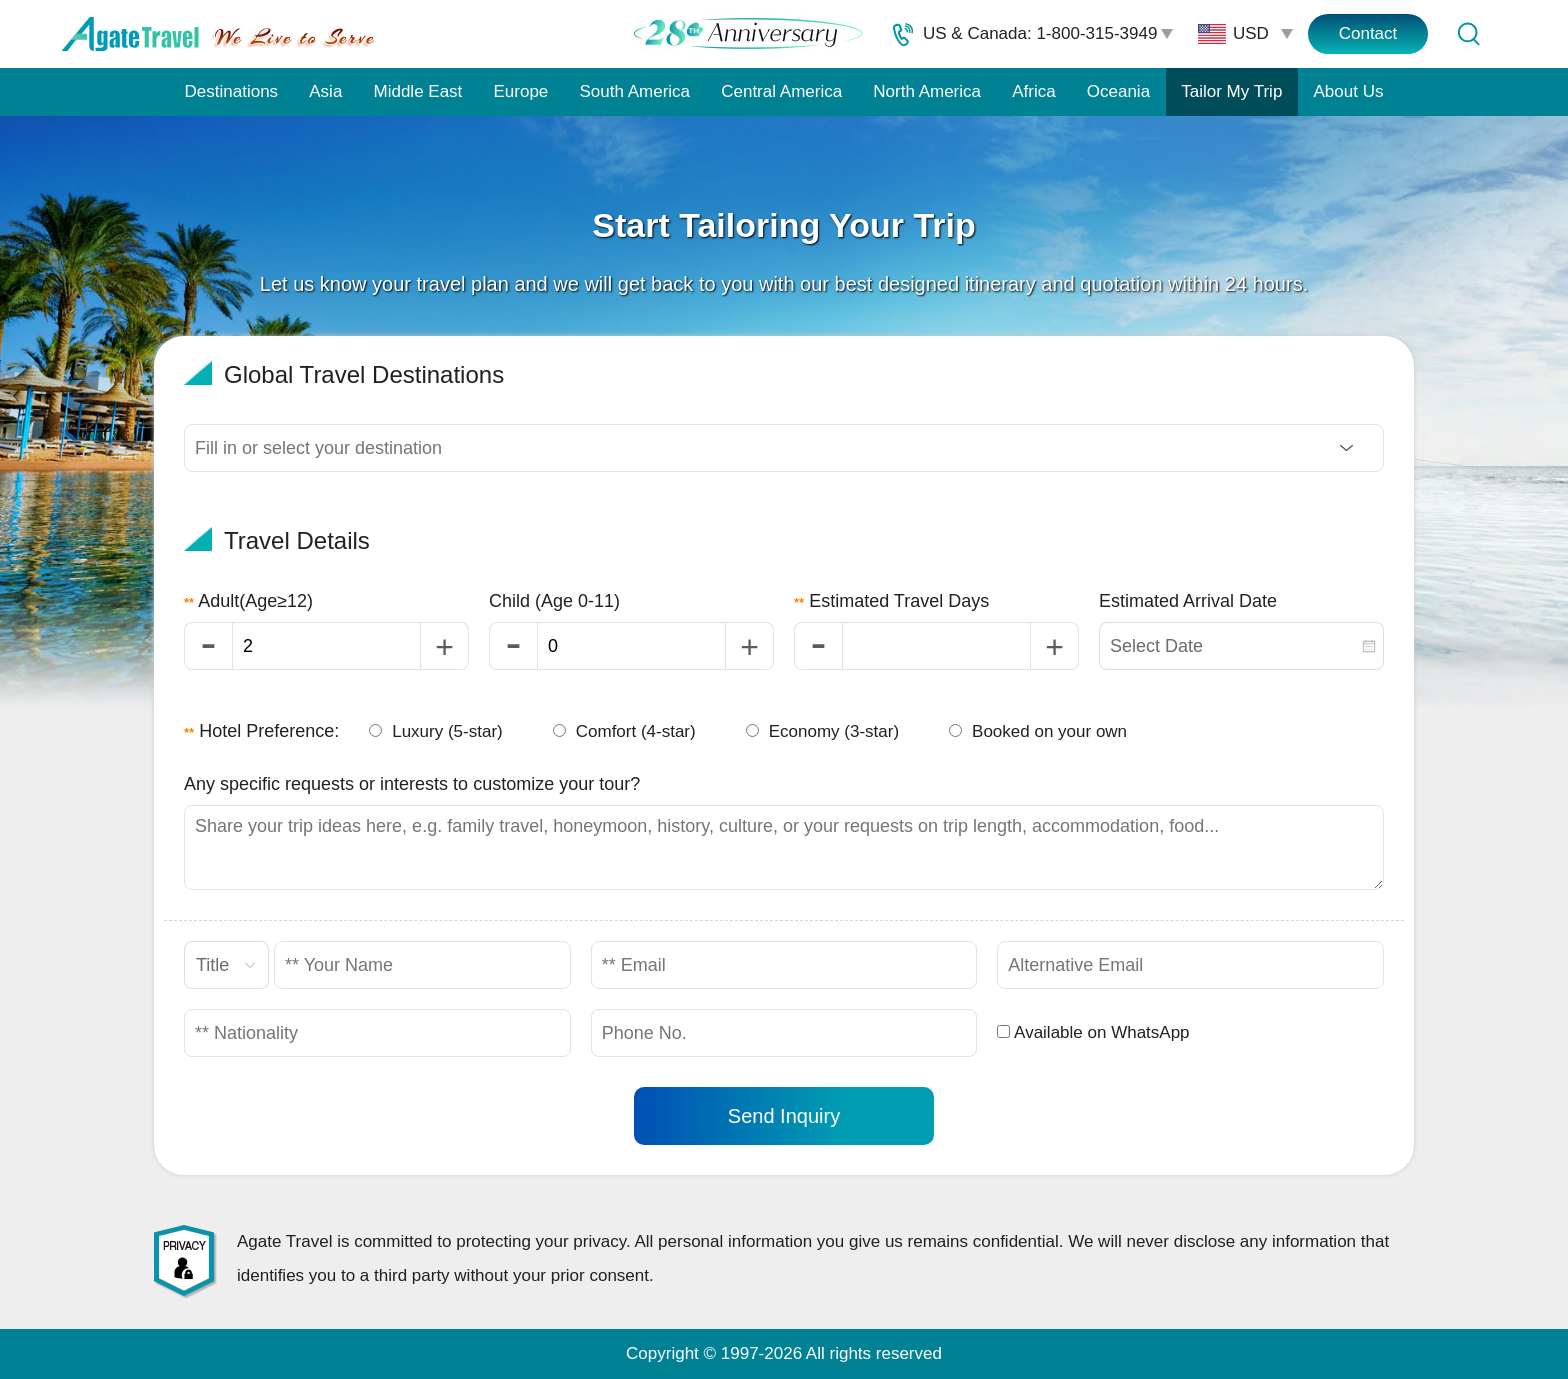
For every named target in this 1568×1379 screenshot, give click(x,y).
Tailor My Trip (1231, 91)
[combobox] (1241, 646)
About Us (1349, 91)
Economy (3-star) (822, 731)
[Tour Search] (1468, 34)
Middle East (418, 91)
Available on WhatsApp (1093, 1032)
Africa (1033, 91)
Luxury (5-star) (436, 731)
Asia (325, 91)
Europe (521, 91)
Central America (781, 91)
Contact (1368, 33)
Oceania (1118, 91)
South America (634, 91)
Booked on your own (1038, 731)
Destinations (232, 91)
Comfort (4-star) (624, 731)
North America (927, 91)
